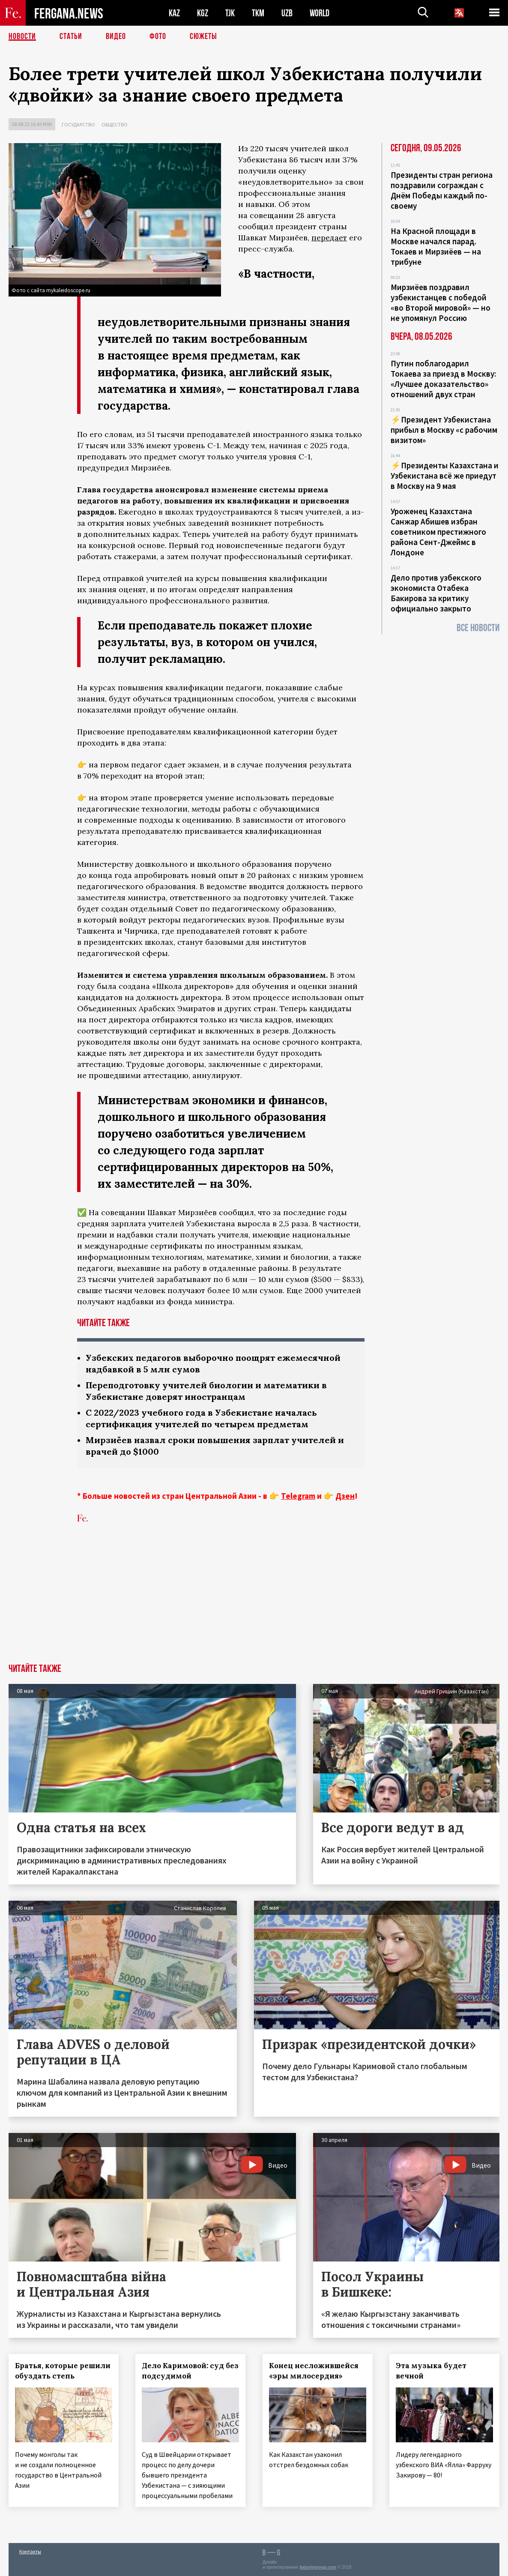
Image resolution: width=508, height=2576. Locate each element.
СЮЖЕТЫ (203, 36)
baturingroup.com (317, 2566)
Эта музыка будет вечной (431, 2371)
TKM (258, 13)
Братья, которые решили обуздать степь (63, 2371)
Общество (115, 124)
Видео (116, 36)
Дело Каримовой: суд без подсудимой (190, 2371)
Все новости (478, 628)
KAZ (174, 13)
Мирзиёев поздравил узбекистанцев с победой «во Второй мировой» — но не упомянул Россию (440, 302)
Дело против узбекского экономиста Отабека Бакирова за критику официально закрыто (436, 593)
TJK (230, 13)
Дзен (345, 1496)
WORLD (319, 13)
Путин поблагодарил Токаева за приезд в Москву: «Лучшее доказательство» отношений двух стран (443, 378)
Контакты (30, 2551)
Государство (78, 124)
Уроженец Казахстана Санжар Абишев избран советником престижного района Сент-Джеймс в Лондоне (438, 531)
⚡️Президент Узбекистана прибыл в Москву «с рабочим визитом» (444, 429)
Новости (22, 36)
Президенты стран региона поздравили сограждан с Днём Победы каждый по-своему (442, 190)
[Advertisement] (254, 1599)
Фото (157, 36)
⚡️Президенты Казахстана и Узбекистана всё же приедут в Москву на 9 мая (445, 475)
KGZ (202, 13)
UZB (287, 13)
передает (329, 238)
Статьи (71, 36)
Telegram (298, 1496)
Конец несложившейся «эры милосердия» (314, 2371)
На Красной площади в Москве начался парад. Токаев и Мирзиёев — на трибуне (436, 246)
